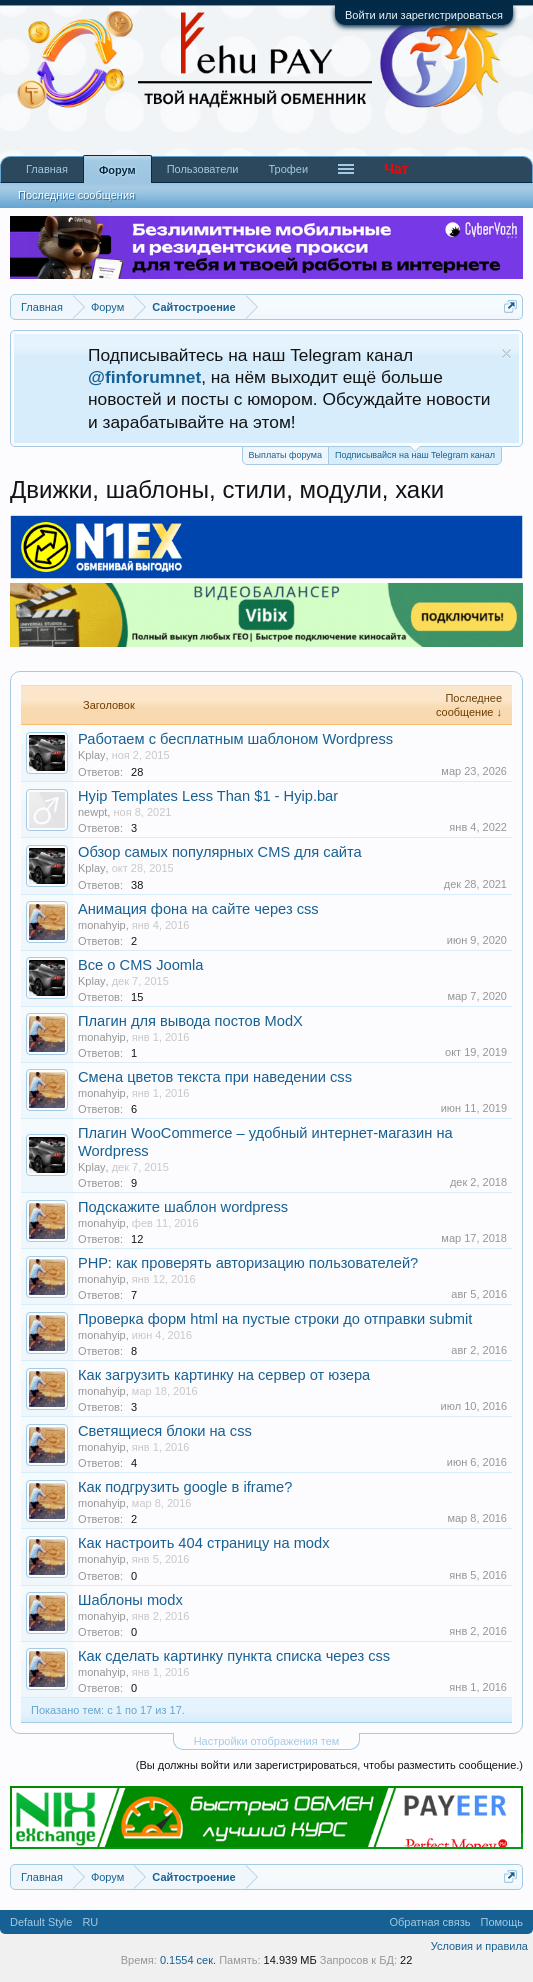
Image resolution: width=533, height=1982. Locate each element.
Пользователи (203, 169)
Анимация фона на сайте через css (198, 909)
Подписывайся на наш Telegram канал (415, 453)
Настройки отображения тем (267, 1741)
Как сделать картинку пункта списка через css (234, 1656)
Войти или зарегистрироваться (424, 15)
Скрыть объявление (506, 353)
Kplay (92, 755)
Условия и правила (479, 1946)
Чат (396, 169)
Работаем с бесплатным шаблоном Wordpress (235, 739)
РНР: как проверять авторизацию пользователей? (248, 1263)
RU (90, 1922)
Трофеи (288, 169)
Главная (47, 169)
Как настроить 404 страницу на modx (203, 1543)
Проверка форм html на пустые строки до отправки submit (275, 1319)
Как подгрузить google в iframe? (185, 1487)
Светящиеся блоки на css (165, 1431)
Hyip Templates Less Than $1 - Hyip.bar (208, 796)
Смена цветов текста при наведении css (215, 1077)
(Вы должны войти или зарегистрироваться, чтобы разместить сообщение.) (329, 1765)
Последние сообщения (76, 195)
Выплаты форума (285, 455)
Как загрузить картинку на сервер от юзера (224, 1375)
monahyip (102, 925)
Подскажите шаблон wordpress (183, 1207)
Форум (117, 170)
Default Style (41, 1922)
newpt (92, 812)
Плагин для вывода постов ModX (190, 1021)
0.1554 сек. (188, 1960)
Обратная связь (429, 1922)
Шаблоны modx (130, 1600)
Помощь (502, 1922)
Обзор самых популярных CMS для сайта (220, 852)
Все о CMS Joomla (140, 965)
